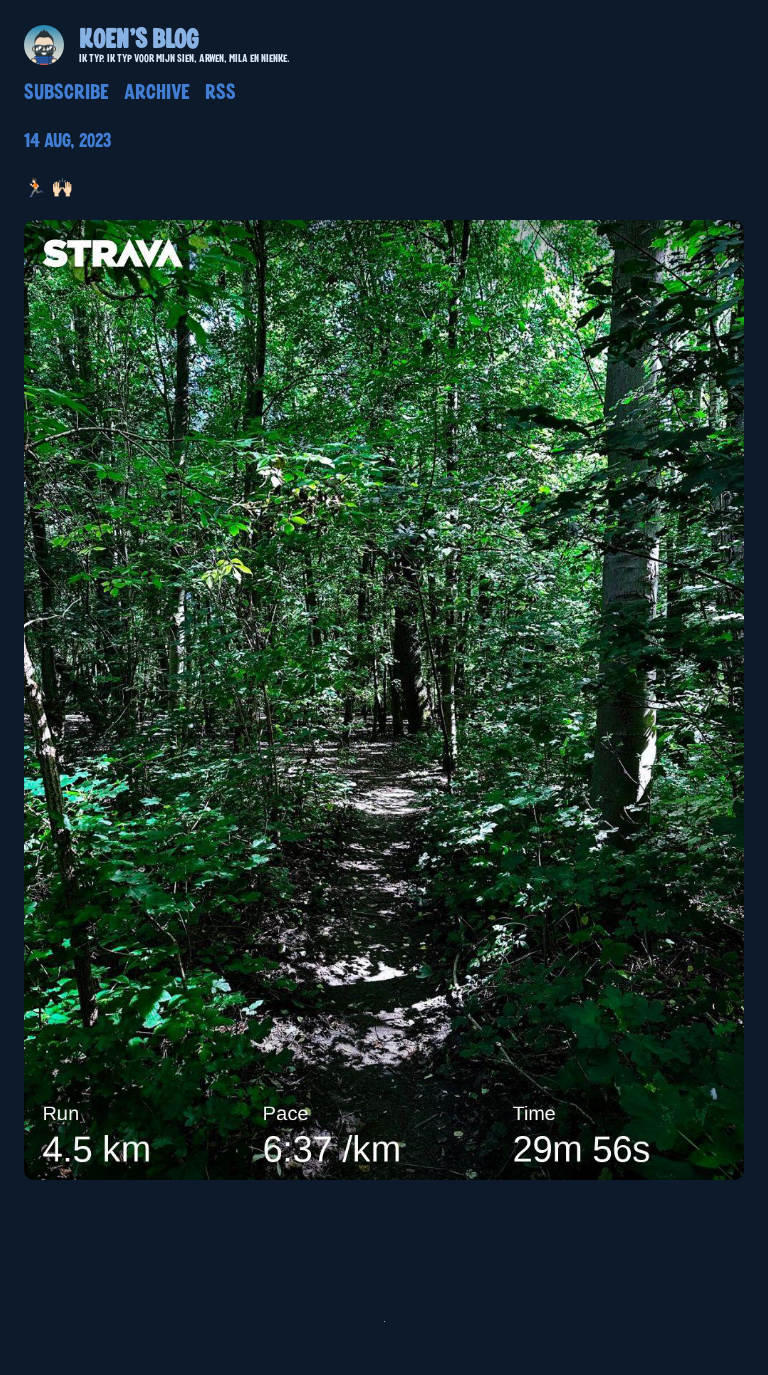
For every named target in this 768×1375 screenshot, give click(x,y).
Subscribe (66, 92)
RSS (220, 92)
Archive (157, 92)
